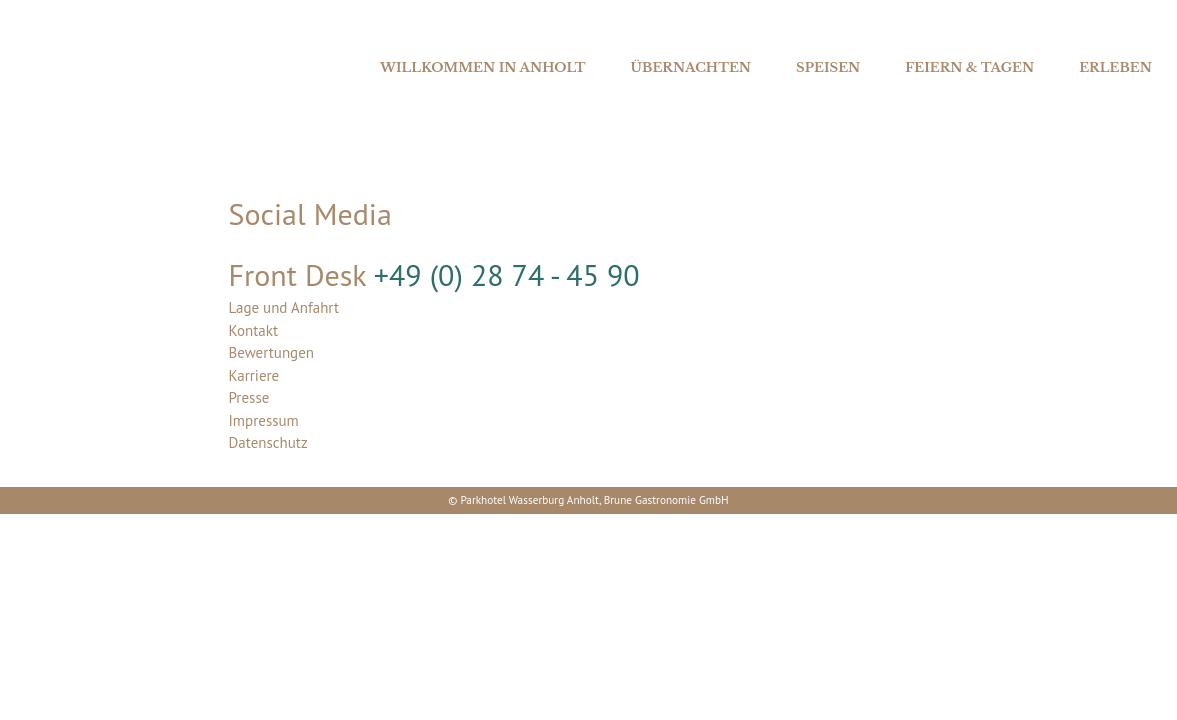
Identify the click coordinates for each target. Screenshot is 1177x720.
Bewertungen (272, 352)
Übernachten (691, 67)
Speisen (828, 67)
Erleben (1115, 67)
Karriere (254, 375)
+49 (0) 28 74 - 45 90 (507, 274)
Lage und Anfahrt (284, 307)
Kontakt (253, 330)
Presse (249, 397)
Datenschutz (268, 442)
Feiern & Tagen (969, 67)
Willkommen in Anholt (483, 67)
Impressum (264, 420)
